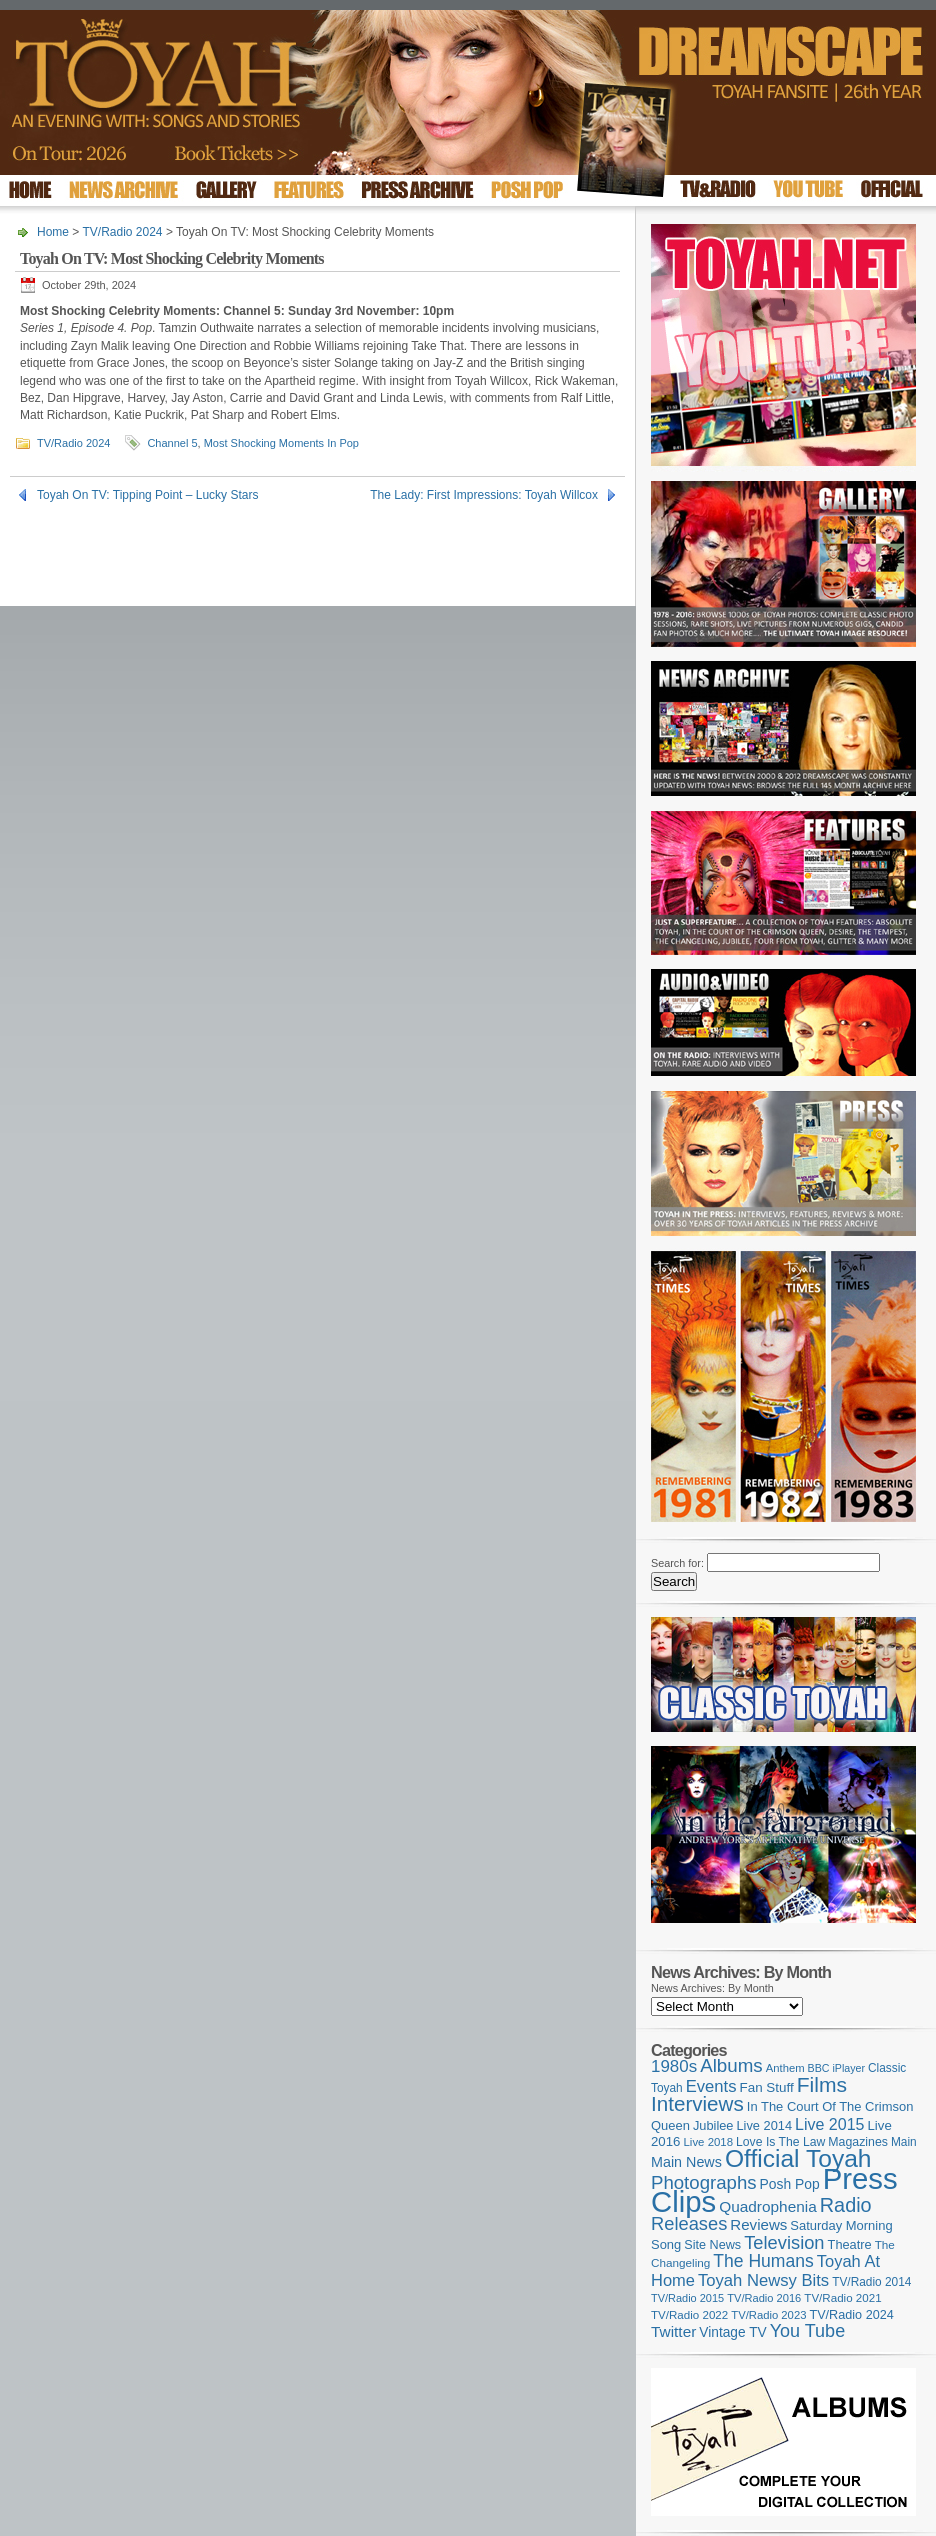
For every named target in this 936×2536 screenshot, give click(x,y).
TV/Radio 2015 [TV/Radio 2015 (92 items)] (687, 2298)
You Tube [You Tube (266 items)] (807, 2331)
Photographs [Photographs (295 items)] (704, 2182)
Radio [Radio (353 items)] (846, 2205)
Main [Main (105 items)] (904, 2142)
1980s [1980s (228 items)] (674, 2066)
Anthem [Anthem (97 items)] (785, 2068)
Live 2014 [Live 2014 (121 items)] (765, 2125)
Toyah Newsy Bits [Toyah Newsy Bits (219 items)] (763, 2280)
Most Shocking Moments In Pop (281, 443)
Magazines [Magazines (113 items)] (858, 2142)
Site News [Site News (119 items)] (712, 2245)
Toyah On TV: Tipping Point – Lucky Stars (147, 495)
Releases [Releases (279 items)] (689, 2223)
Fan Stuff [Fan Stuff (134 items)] (767, 2087)
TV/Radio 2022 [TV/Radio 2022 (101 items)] (689, 2315)
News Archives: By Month (712, 1988)
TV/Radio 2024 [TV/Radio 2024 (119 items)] (851, 2315)
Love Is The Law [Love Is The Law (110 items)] (780, 2142)
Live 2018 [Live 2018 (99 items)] (709, 2142)
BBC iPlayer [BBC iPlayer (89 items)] (836, 2068)
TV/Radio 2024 (122, 232)
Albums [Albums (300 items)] (731, 2065)
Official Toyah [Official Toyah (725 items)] (798, 2158)
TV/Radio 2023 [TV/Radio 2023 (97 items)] (768, 2315)
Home (53, 232)
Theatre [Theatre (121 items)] (850, 2244)
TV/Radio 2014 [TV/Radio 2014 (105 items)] (871, 2282)
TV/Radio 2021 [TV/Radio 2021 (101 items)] (842, 2298)
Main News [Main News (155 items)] (686, 2162)
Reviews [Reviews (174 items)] (758, 2224)
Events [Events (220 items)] (711, 2086)
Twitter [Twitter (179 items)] (673, 2331)
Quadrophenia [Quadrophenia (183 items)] (768, 2206)
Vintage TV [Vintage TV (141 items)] (732, 2332)
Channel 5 (172, 443)
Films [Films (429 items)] (822, 2084)
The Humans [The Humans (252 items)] (763, 2261)
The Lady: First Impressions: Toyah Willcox (484, 495)
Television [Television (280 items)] (784, 2242)
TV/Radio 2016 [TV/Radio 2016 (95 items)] (764, 2298)
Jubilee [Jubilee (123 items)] (713, 2125)
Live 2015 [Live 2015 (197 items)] (829, 2124)
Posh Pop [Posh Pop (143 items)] (790, 2184)
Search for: (677, 1563)
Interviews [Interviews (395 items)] (697, 2103)
